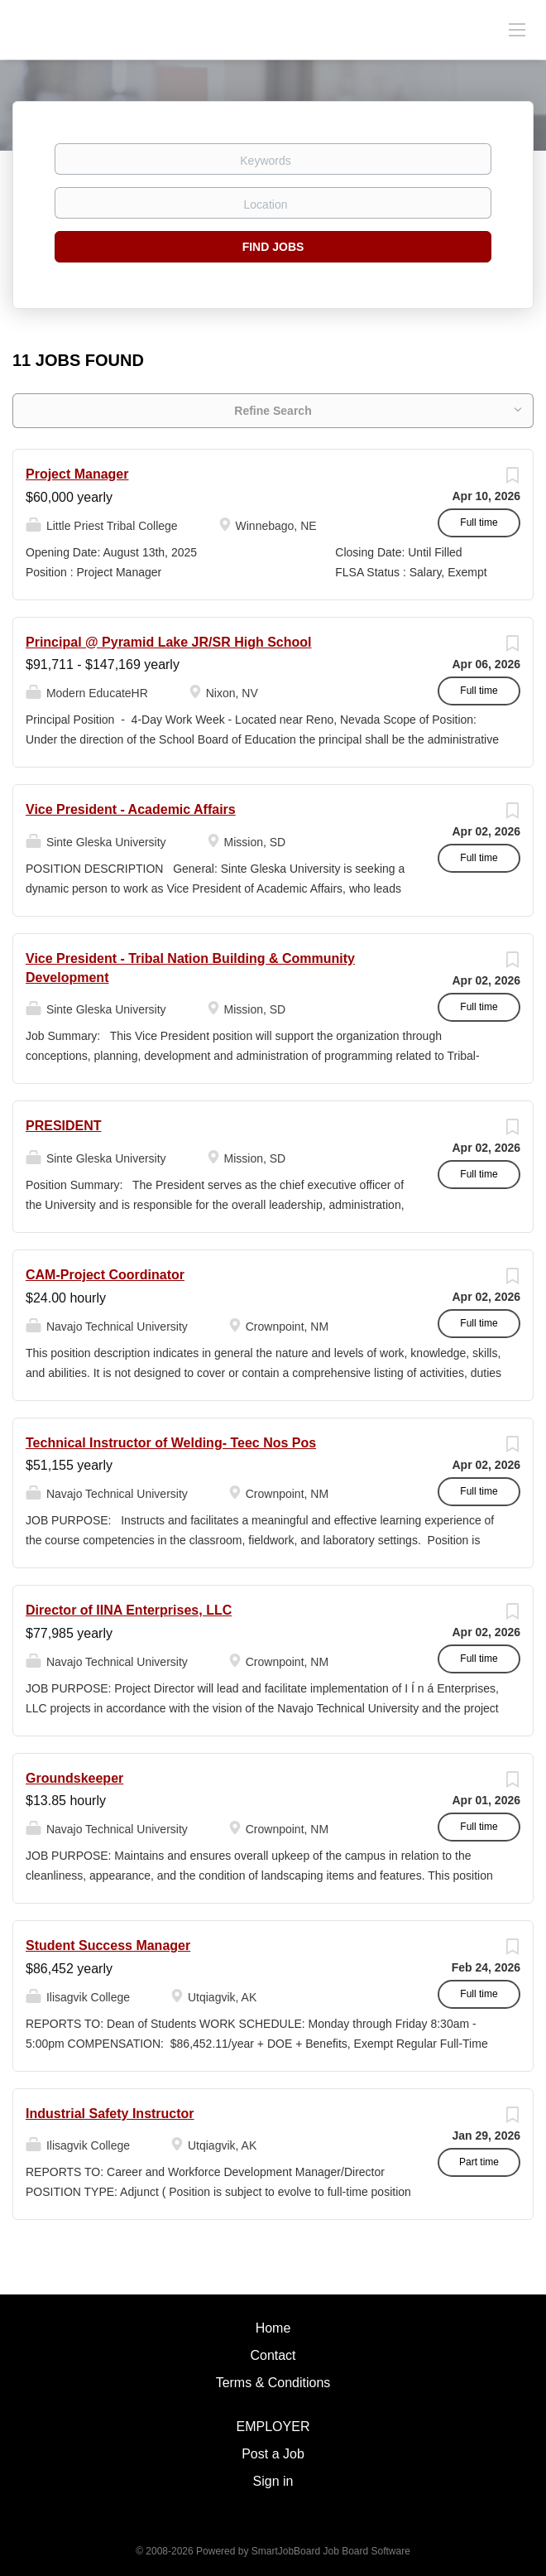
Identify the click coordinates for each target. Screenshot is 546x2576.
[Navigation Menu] (517, 29)
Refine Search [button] (272, 410)
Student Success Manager (108, 1945)
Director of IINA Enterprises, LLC (129, 1610)
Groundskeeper (74, 1778)
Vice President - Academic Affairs (131, 809)
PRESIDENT (64, 1126)
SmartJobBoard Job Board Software (330, 2551)
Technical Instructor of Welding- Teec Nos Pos (171, 1443)
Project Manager (77, 474)
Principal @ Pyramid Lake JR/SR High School (168, 642)
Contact (272, 2355)
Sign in (273, 2481)
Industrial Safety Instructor (110, 2114)
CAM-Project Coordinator (105, 1275)
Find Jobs (273, 246)
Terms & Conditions (273, 2383)
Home (273, 2328)
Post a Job (273, 2454)
